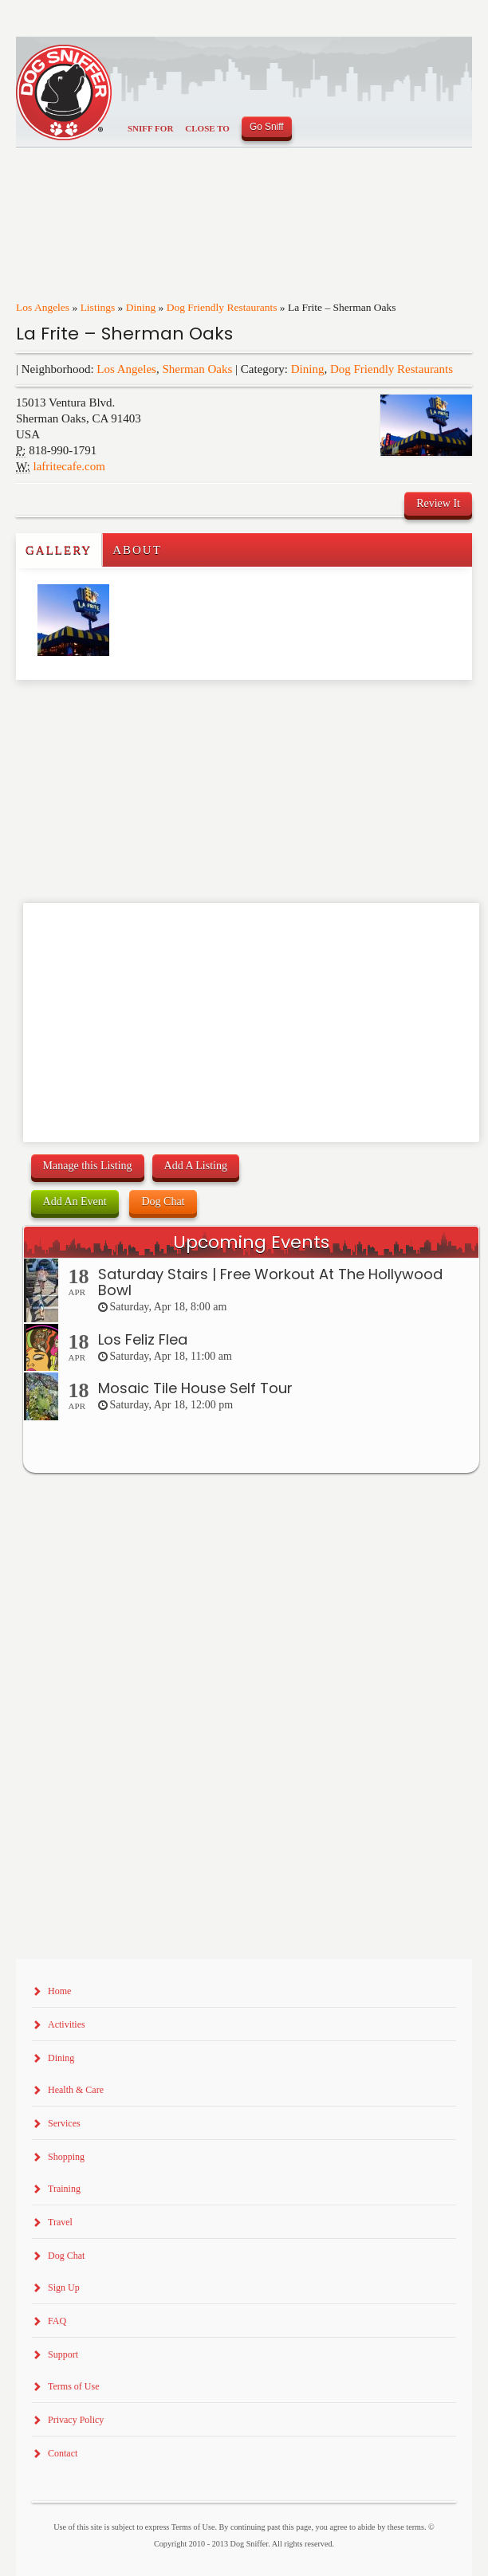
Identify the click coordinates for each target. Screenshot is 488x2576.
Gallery (59, 550)
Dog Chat (162, 1202)
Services (64, 2123)
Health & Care (76, 2089)
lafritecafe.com (69, 466)
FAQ (57, 2321)
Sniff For (150, 128)
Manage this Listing (87, 1166)
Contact (62, 2453)
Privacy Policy (76, 2419)
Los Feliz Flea (142, 1339)
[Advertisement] (109, 712)
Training (64, 2188)
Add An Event (75, 1202)
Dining (141, 307)
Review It (438, 503)
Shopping (66, 2156)
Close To (207, 128)
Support (63, 2354)
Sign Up (64, 2287)
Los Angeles (42, 307)
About (137, 550)
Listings (98, 307)
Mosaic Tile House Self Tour (195, 1388)
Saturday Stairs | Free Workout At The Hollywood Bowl (270, 1282)
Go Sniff (267, 126)
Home (59, 1991)
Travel (60, 2222)
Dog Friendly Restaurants (222, 307)
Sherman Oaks (197, 369)
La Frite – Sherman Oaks (124, 333)
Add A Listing (195, 1166)
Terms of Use (73, 2386)
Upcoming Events (251, 1242)
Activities (66, 2024)
